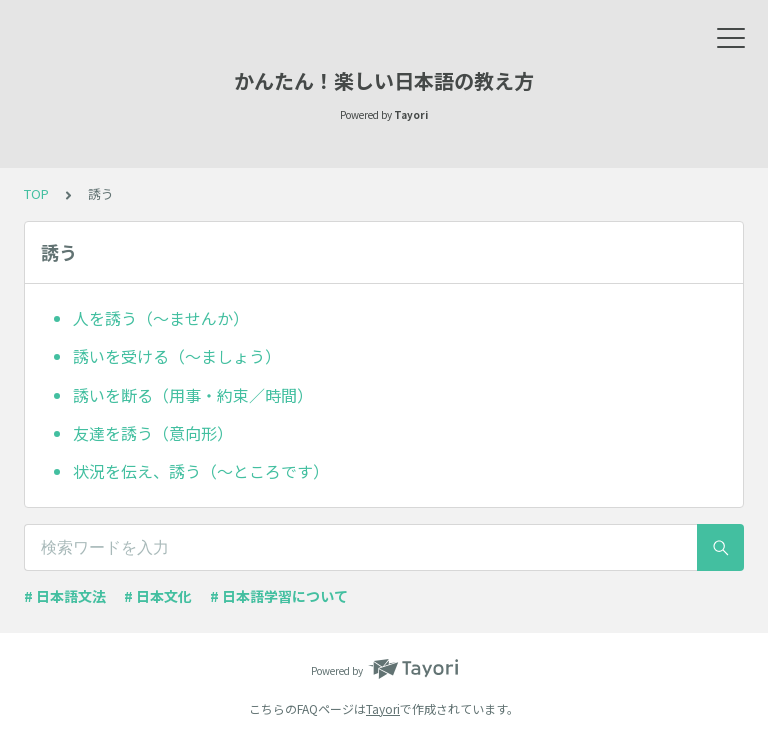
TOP (36, 193)
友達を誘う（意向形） (153, 433)
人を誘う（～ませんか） (161, 318)
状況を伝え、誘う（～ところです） (201, 471)
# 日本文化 (158, 596)
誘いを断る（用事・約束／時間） (193, 395)
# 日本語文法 (65, 596)
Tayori (383, 708)
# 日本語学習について (279, 596)
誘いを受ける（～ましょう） (177, 356)
